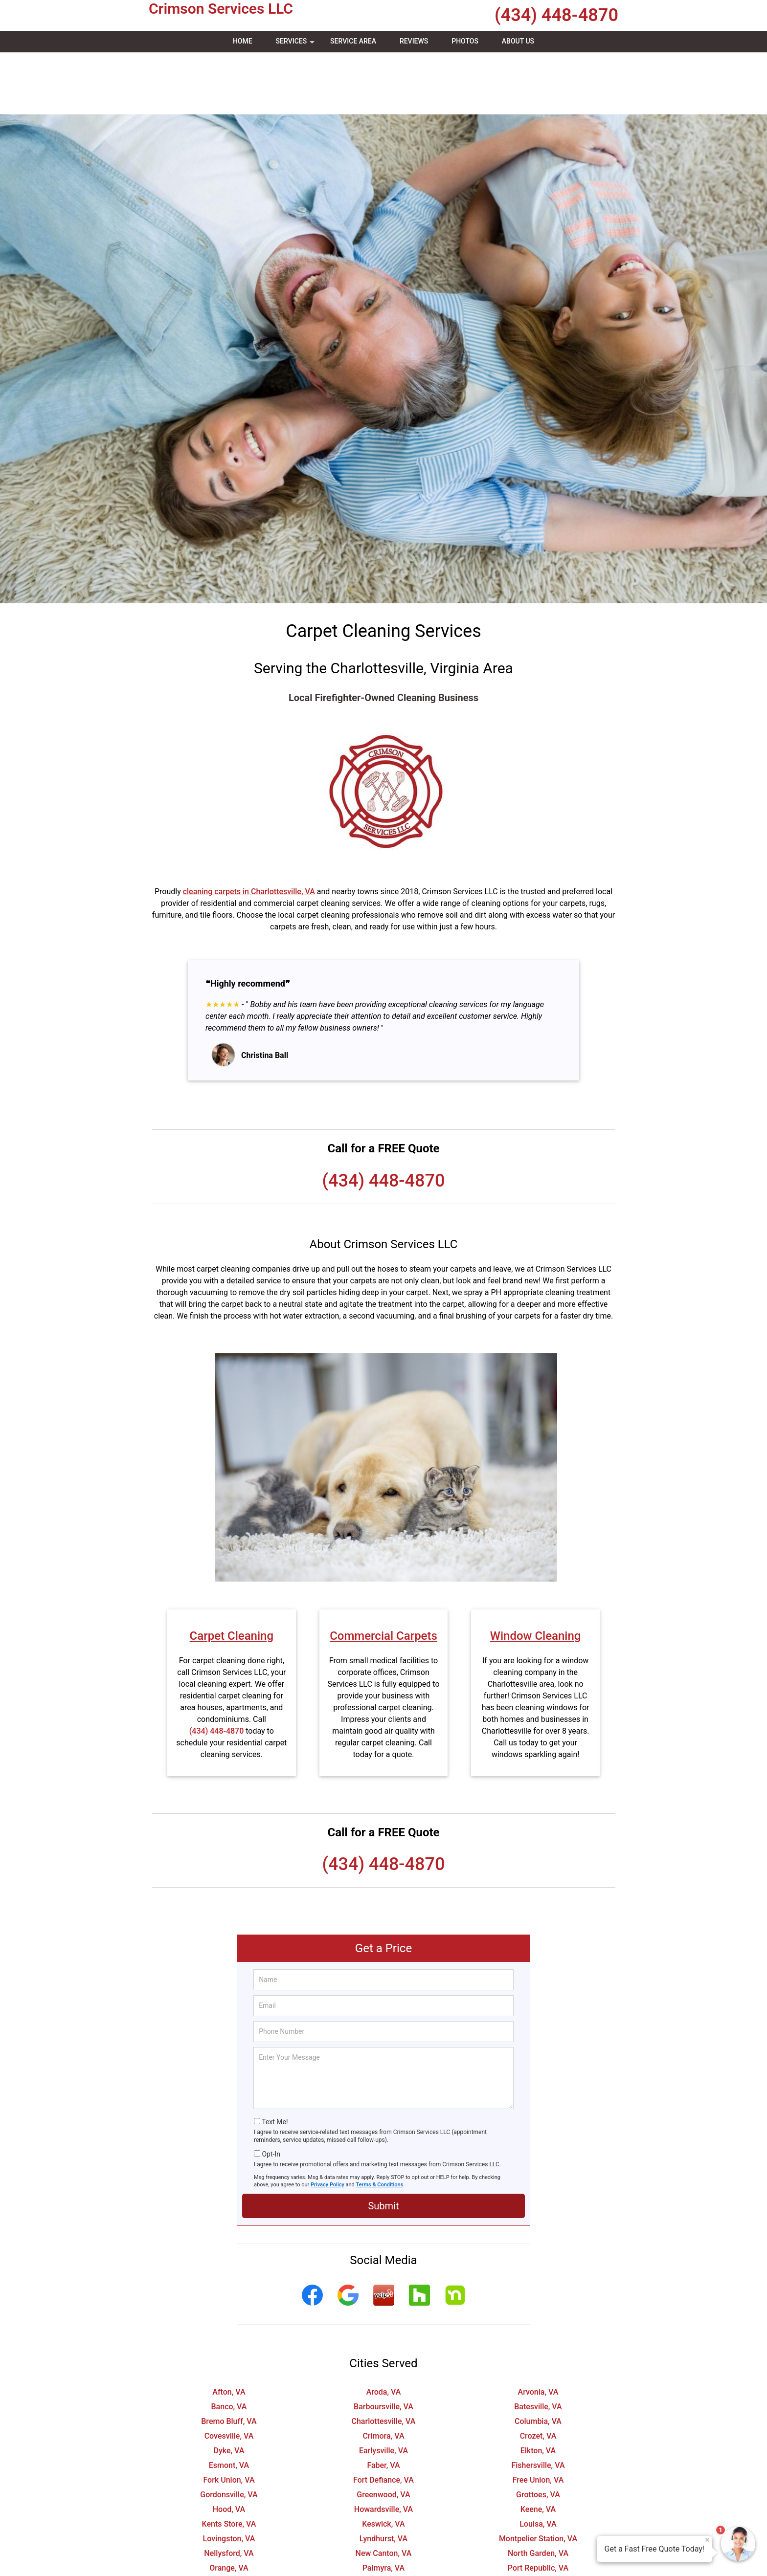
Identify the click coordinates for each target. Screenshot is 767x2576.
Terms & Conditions (380, 2122)
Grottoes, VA (538, 2432)
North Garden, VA (538, 2490)
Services (296, 44)
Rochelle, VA (538, 2520)
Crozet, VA (538, 2373)
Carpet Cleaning (231, 1573)
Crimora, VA (383, 2373)
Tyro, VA (537, 2564)
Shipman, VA (383, 2549)
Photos (464, 41)
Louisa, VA (537, 2461)
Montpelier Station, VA (538, 2476)
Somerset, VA (538, 2549)
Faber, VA (383, 2402)
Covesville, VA (229, 2373)
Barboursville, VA (383, 2344)
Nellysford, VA (228, 2490)
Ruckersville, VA (384, 2534)
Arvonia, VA (538, 2329)
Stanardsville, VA (229, 2564)
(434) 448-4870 (556, 15)
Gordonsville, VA (228, 2432)
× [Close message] (707, 2540)
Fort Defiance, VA (383, 2417)
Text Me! (275, 2059)
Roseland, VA (229, 2534)
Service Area (353, 41)
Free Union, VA (538, 2417)
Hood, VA (229, 2446)
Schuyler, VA (538, 2534)
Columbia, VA (538, 2358)
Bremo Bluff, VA (228, 2358)
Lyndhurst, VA (383, 2476)
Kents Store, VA (229, 2461)
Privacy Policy (327, 2122)
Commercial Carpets (383, 1573)
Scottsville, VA (229, 2549)
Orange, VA (228, 2505)
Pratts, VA (228, 2520)
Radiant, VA (383, 2520)
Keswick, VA (383, 2461)
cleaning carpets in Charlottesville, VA (249, 829)
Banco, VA (229, 2344)
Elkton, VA (538, 2388)
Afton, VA (228, 2329)
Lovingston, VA (229, 2476)
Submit (383, 2143)
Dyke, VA (229, 2388)
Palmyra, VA (383, 2505)
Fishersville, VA (537, 2402)
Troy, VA (383, 2564)
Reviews (414, 41)
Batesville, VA (538, 2344)
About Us (518, 41)
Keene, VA (538, 2446)
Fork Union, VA (228, 2417)
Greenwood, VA (383, 2432)
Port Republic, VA (538, 2505)
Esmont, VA (229, 2402)
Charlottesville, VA (384, 2358)
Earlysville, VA (383, 2388)
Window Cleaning (535, 1573)
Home (242, 41)
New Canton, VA (384, 2490)
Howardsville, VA (383, 2446)
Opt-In (271, 2091)
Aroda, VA (383, 2329)
